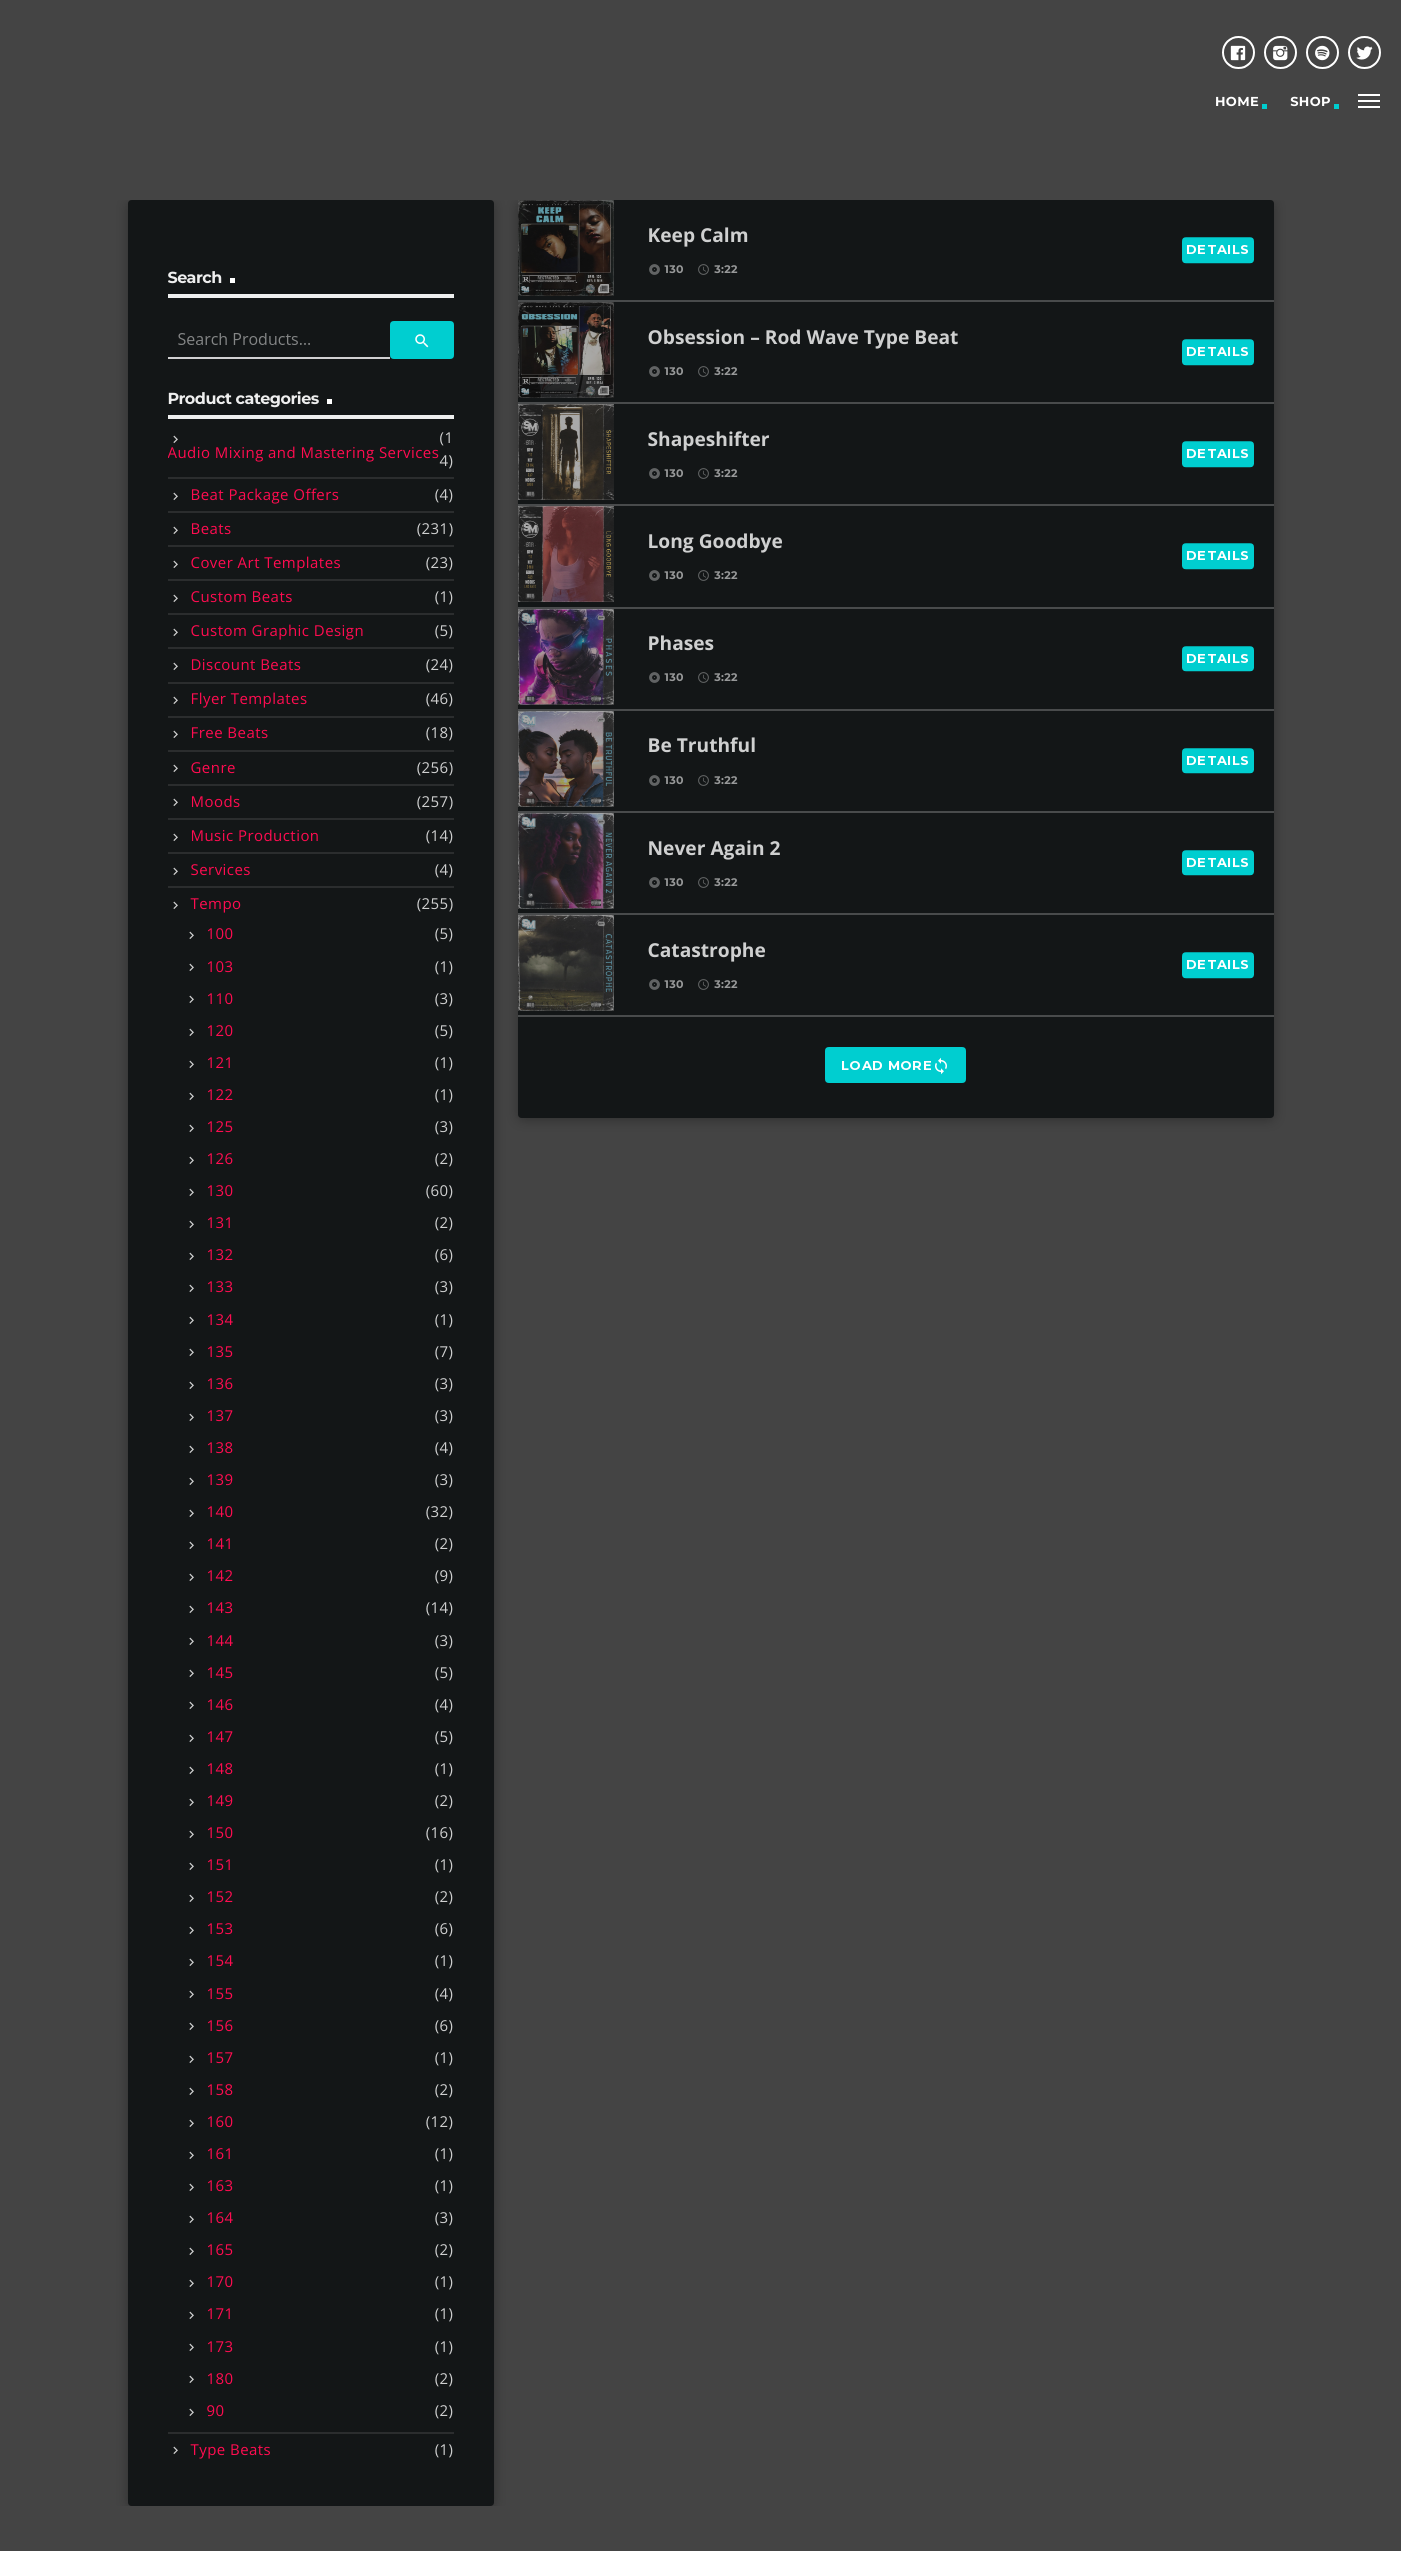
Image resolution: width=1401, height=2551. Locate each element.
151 (220, 1865)
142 (220, 1576)
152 (220, 1897)
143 (220, 1608)
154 (220, 1961)
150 (220, 1833)
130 (220, 1191)
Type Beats (231, 2450)
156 (220, 2026)
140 (220, 1512)
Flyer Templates (249, 699)
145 (220, 1673)
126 (220, 1159)
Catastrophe (707, 951)
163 (220, 2186)
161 (220, 2154)
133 (220, 1287)
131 (220, 1223)
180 (220, 2379)
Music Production (255, 836)
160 (220, 2122)
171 (220, 2314)
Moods (216, 802)
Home (1237, 102)
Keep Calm (698, 236)
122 (220, 1095)
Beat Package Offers (265, 495)
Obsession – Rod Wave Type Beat (803, 338)
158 (220, 2090)
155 (220, 1994)
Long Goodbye (715, 542)
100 (220, 934)
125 (220, 1127)
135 (220, 1352)
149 (220, 1801)
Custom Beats (242, 597)
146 (220, 1705)
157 (220, 2058)
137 (220, 1416)
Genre (213, 768)
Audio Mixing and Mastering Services (304, 453)
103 (220, 967)
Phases (681, 644)
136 (220, 1384)
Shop (1310, 102)
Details (1218, 249)
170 (220, 2282)
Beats (211, 529)
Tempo (216, 904)
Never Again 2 (714, 849)
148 (220, 1769)
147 (220, 1737)
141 (220, 1544)
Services (221, 870)
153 (220, 1929)
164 (220, 2218)
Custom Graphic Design (278, 631)
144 (220, 1641)
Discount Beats (246, 665)
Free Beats (230, 733)
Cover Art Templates (266, 563)
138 (220, 1448)
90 (216, 2411)
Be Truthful (702, 746)
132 (220, 1255)
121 (220, 1063)
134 (220, 1320)
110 (220, 999)
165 (220, 2250)
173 (220, 2347)
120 (220, 1031)
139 (220, 1480)
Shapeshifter (709, 440)
